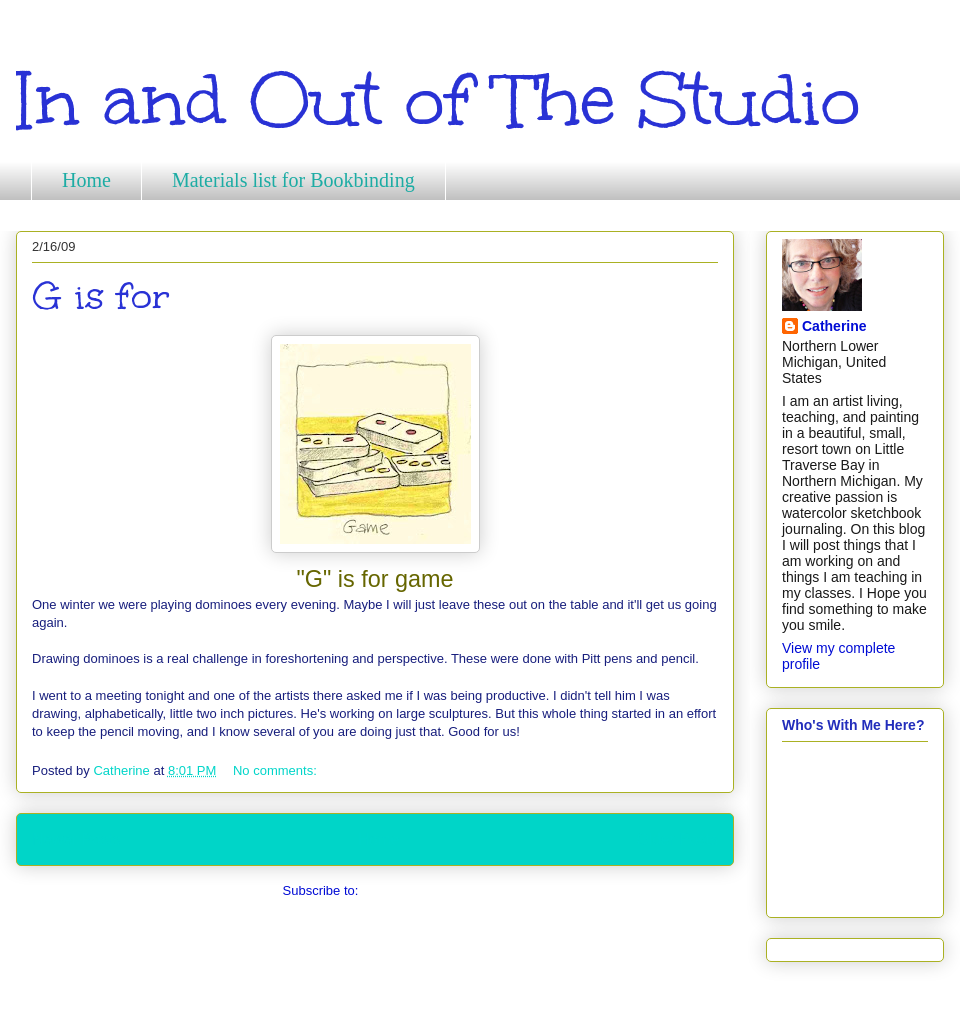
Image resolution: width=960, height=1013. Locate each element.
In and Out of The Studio (438, 100)
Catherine (834, 326)
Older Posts (677, 839)
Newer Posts (76, 839)
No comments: (276, 770)
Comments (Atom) (414, 890)
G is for (101, 296)
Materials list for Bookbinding (293, 180)
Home (86, 180)
